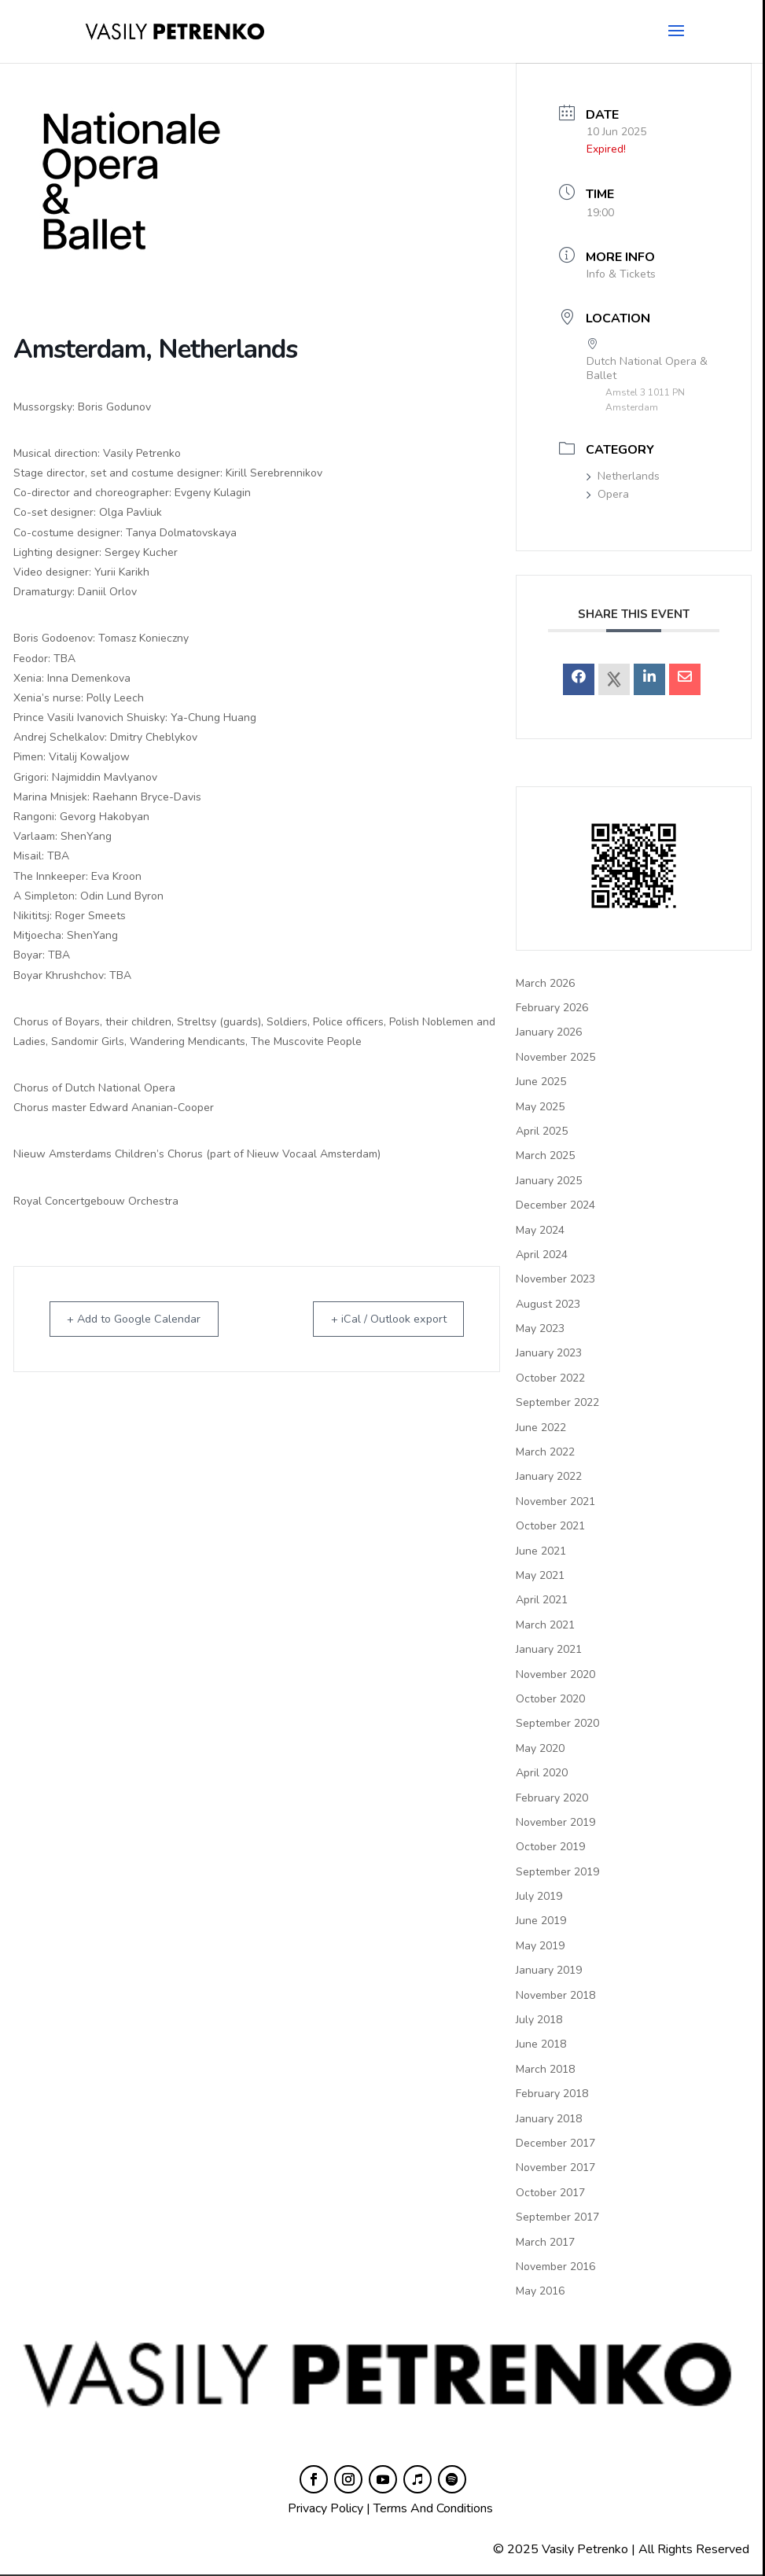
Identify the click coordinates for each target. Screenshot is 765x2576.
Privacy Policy (325, 2508)
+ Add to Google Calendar (143, 1319)
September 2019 (557, 1871)
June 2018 (541, 2044)
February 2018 (552, 2093)
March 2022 (545, 1451)
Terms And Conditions (433, 2508)
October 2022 (550, 1378)
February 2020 (552, 1797)
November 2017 (555, 2167)
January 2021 (549, 1649)
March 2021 (545, 1624)
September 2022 (557, 1402)
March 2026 (545, 983)
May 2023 (540, 1328)
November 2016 (555, 2266)
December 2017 (555, 2143)
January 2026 (549, 1032)
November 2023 (555, 1278)
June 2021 (541, 1551)
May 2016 (540, 2290)
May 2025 (540, 1106)
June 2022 (541, 1427)
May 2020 (540, 1748)
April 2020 (542, 1772)
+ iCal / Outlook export (380, 1319)
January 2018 (549, 2118)
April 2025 (542, 1131)
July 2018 (539, 2019)
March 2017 (545, 2242)
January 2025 (549, 1180)
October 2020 (550, 1698)
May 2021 (540, 1575)
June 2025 (541, 1081)
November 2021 (555, 1501)
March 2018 (545, 2069)
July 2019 (539, 1896)
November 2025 (555, 1057)
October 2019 (550, 1846)
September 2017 (557, 2217)
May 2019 (540, 1945)
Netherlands (623, 476)
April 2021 (542, 1599)
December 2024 (555, 1205)
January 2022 (549, 1476)
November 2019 (555, 1822)
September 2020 (557, 1723)
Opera (608, 494)
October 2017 (550, 2192)
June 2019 (541, 1920)
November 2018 (555, 1995)
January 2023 (549, 1352)
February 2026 (552, 1007)
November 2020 (555, 1674)
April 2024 (542, 1254)
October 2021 (550, 1525)
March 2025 (545, 1155)
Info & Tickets (621, 274)
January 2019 (549, 1970)
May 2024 (540, 1230)
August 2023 (548, 1304)
